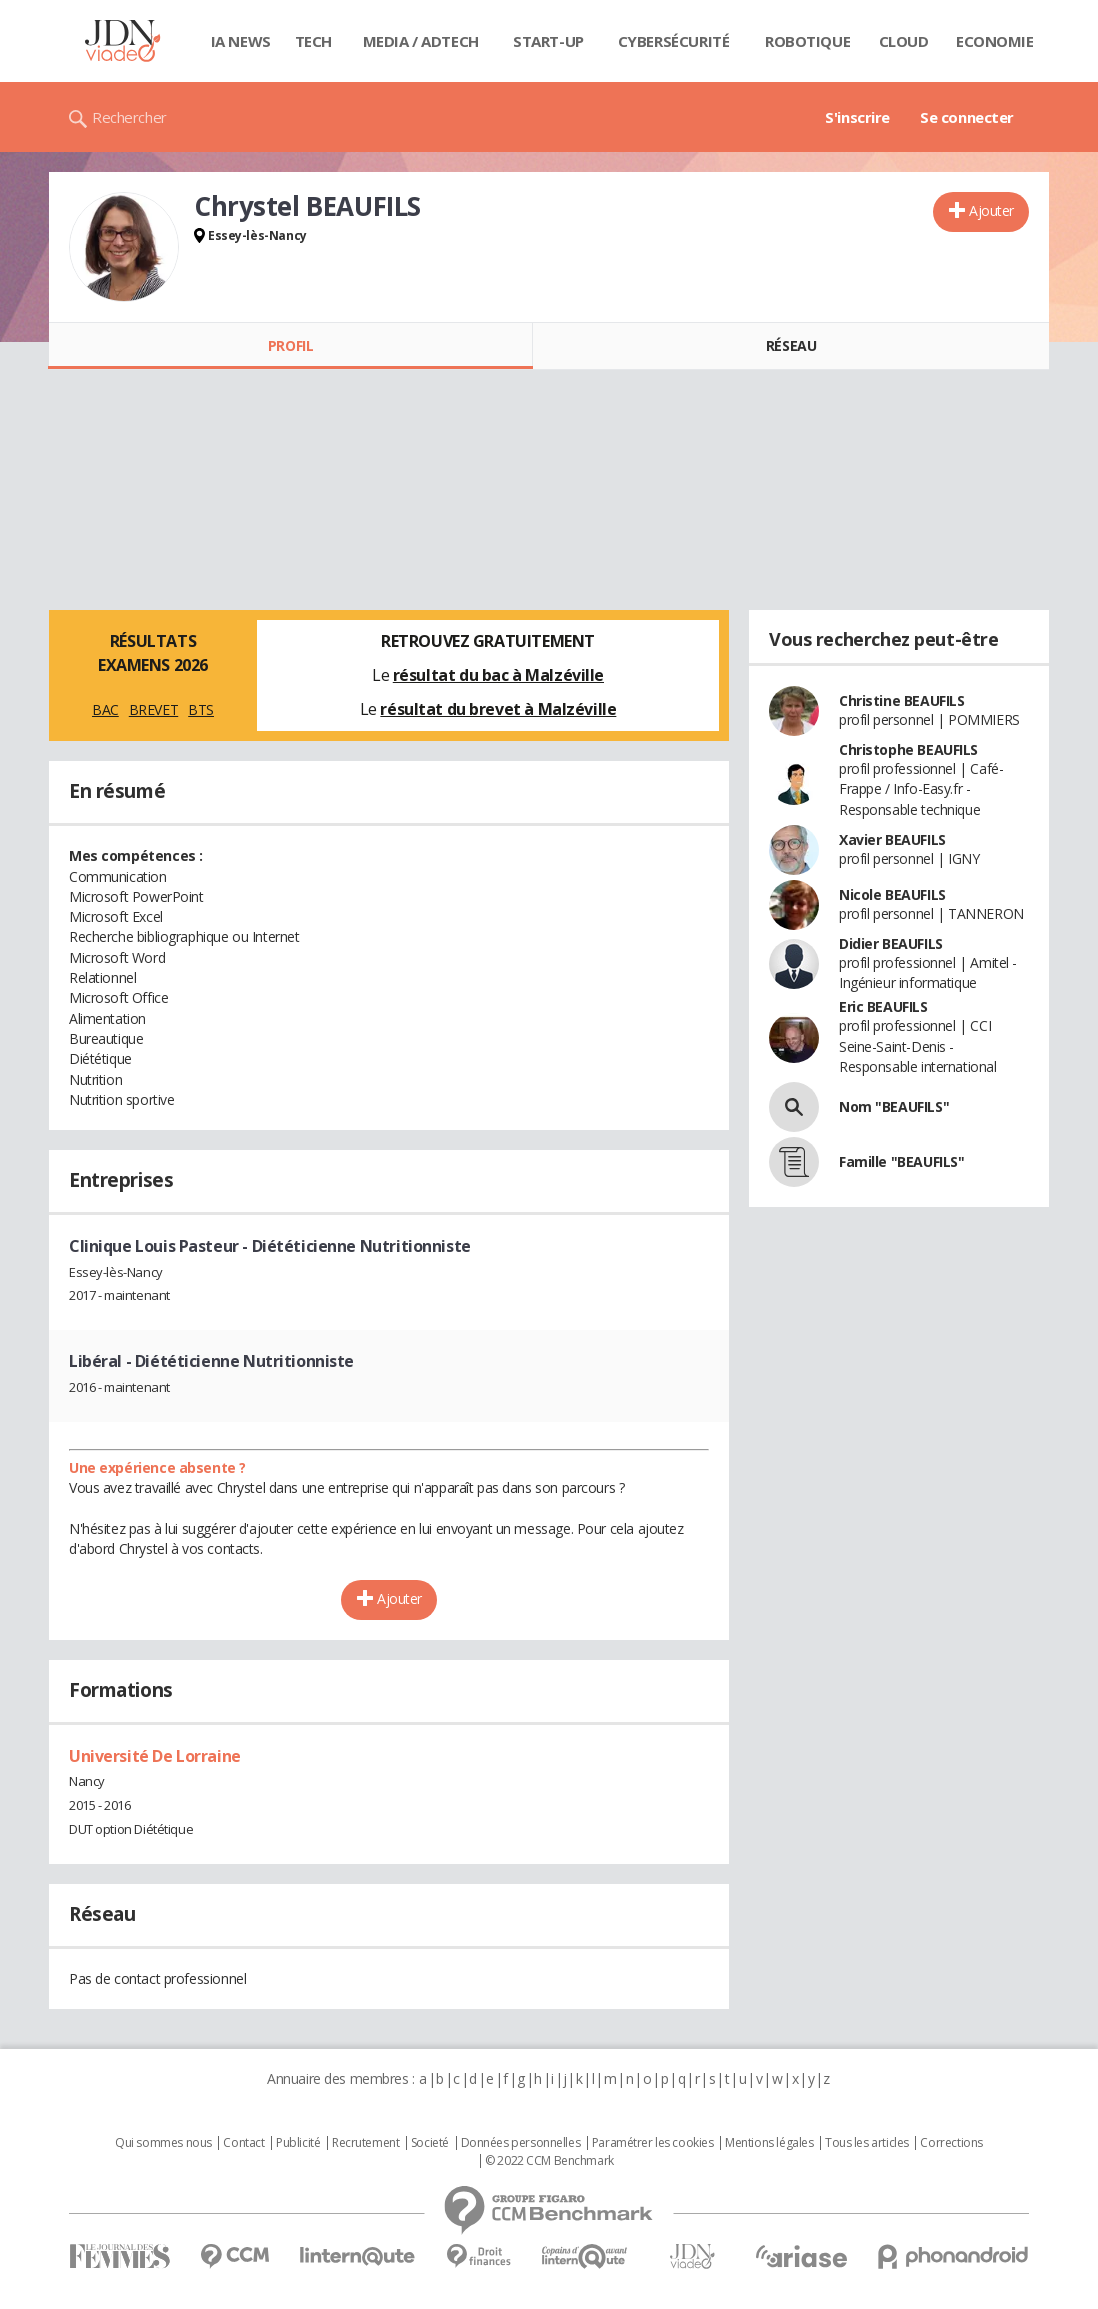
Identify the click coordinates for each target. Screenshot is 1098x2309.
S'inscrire (857, 117)
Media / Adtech (421, 41)
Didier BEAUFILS (891, 943)
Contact (243, 2143)
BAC (105, 709)
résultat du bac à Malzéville (498, 675)
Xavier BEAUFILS (892, 839)
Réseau (791, 345)
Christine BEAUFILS (901, 700)
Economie (995, 41)
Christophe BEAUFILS (908, 749)
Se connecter (967, 117)
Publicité (298, 2143)
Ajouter (991, 210)
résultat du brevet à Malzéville (498, 709)
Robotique (807, 41)
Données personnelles (521, 2143)
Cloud (904, 41)
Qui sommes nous (163, 2143)
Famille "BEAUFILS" (901, 1161)
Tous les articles (867, 2143)
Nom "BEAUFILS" (894, 1106)
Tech (313, 41)
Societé (430, 2143)
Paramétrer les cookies (653, 2143)
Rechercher (129, 117)
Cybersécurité (674, 41)
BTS (201, 709)
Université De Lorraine (155, 1756)
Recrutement (365, 2143)
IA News (241, 41)
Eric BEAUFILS (883, 1006)
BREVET (153, 709)
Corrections (951, 2143)
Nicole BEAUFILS (892, 894)
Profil (290, 345)
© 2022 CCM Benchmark (549, 2161)
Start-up (548, 41)
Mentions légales (769, 2143)
